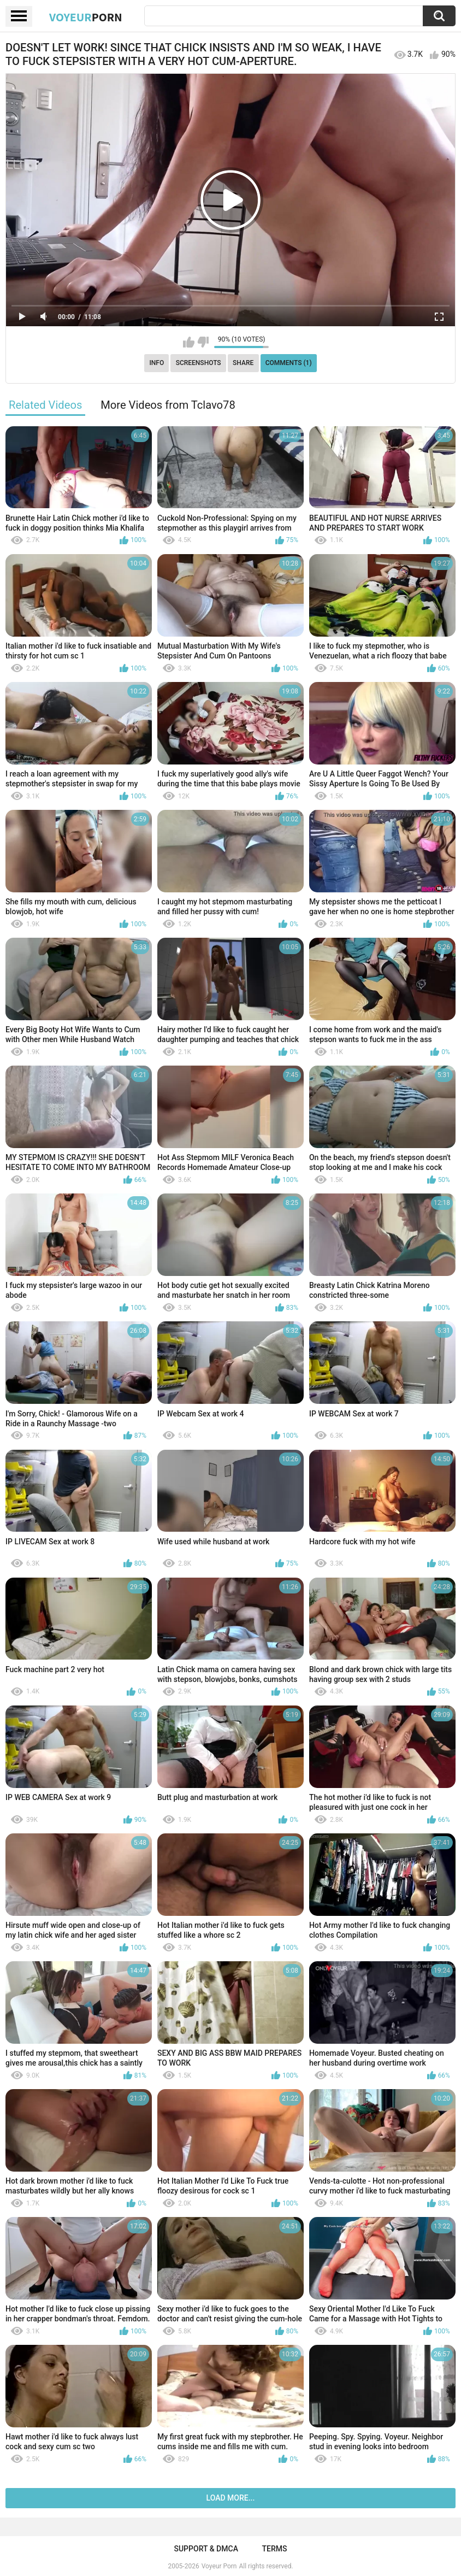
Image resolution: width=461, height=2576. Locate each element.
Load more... (230, 2497)
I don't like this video (203, 342)
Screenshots (198, 363)
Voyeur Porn (219, 2566)
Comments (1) (288, 363)
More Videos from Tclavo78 (168, 404)
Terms (274, 2548)
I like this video (188, 342)
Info (156, 363)
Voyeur (85, 17)
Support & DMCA (206, 2548)
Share (243, 363)
